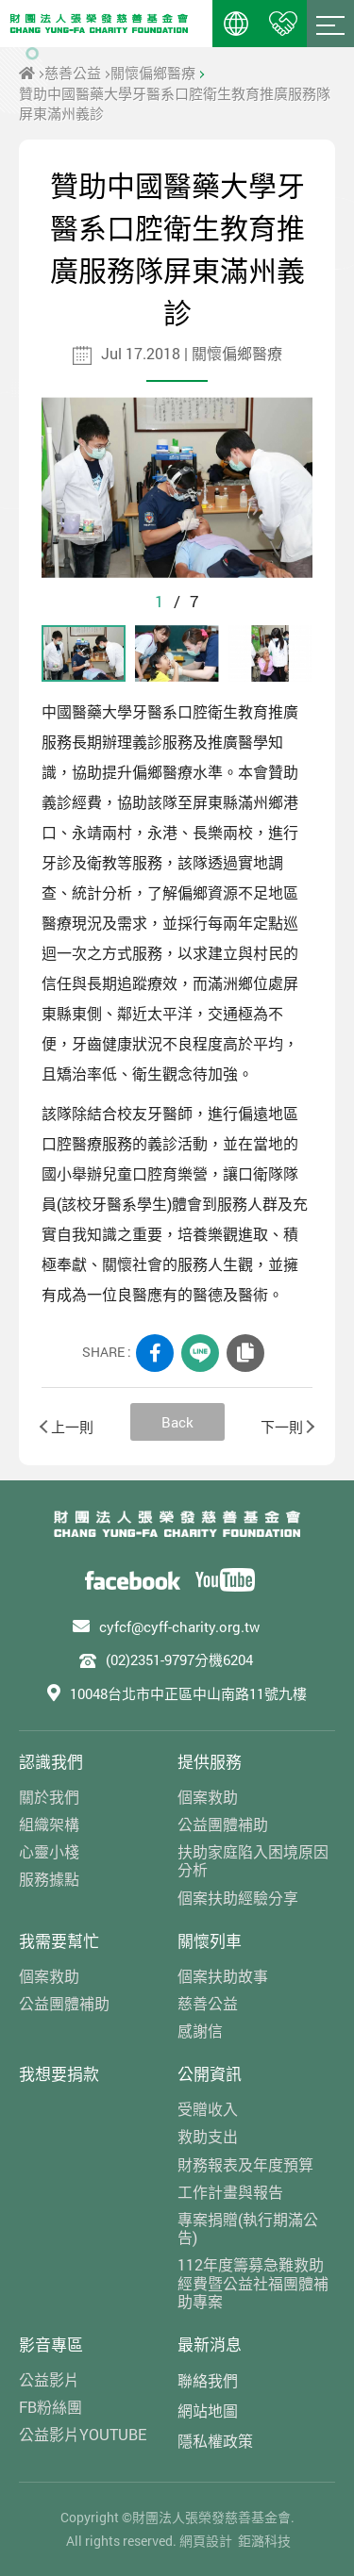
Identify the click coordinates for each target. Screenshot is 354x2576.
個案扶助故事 (222, 1976)
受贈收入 (207, 2109)
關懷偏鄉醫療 (152, 72)
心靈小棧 (49, 1851)
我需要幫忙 (59, 1941)
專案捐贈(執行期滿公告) (247, 2228)
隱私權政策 (215, 2441)
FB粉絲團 (50, 2407)
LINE (200, 1353)
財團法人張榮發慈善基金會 (99, 23)
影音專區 (51, 2344)
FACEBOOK (155, 1353)
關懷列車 (209, 1941)
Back (177, 1421)
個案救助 (207, 1797)
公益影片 (49, 2379)
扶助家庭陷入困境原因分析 (253, 1860)
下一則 (286, 1426)
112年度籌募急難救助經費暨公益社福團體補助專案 (253, 2282)
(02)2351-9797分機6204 (179, 1659)
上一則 (67, 1426)
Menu (330, 23)
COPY (245, 1353)
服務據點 (49, 1879)
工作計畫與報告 (230, 2192)
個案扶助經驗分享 (237, 1898)
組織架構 (49, 1824)
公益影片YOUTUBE (82, 2434)
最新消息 (209, 2344)
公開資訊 (209, 2074)
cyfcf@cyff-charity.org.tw (179, 1626)
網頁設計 (205, 2541)
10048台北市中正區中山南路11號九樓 (188, 1693)
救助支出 (207, 2136)
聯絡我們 (207, 2380)
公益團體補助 (222, 1824)
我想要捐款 (59, 2074)
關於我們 (49, 1797)
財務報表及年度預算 (245, 2164)
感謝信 (200, 2030)
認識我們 (51, 1762)
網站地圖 (207, 2410)
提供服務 (209, 1762)
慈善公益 (72, 72)
